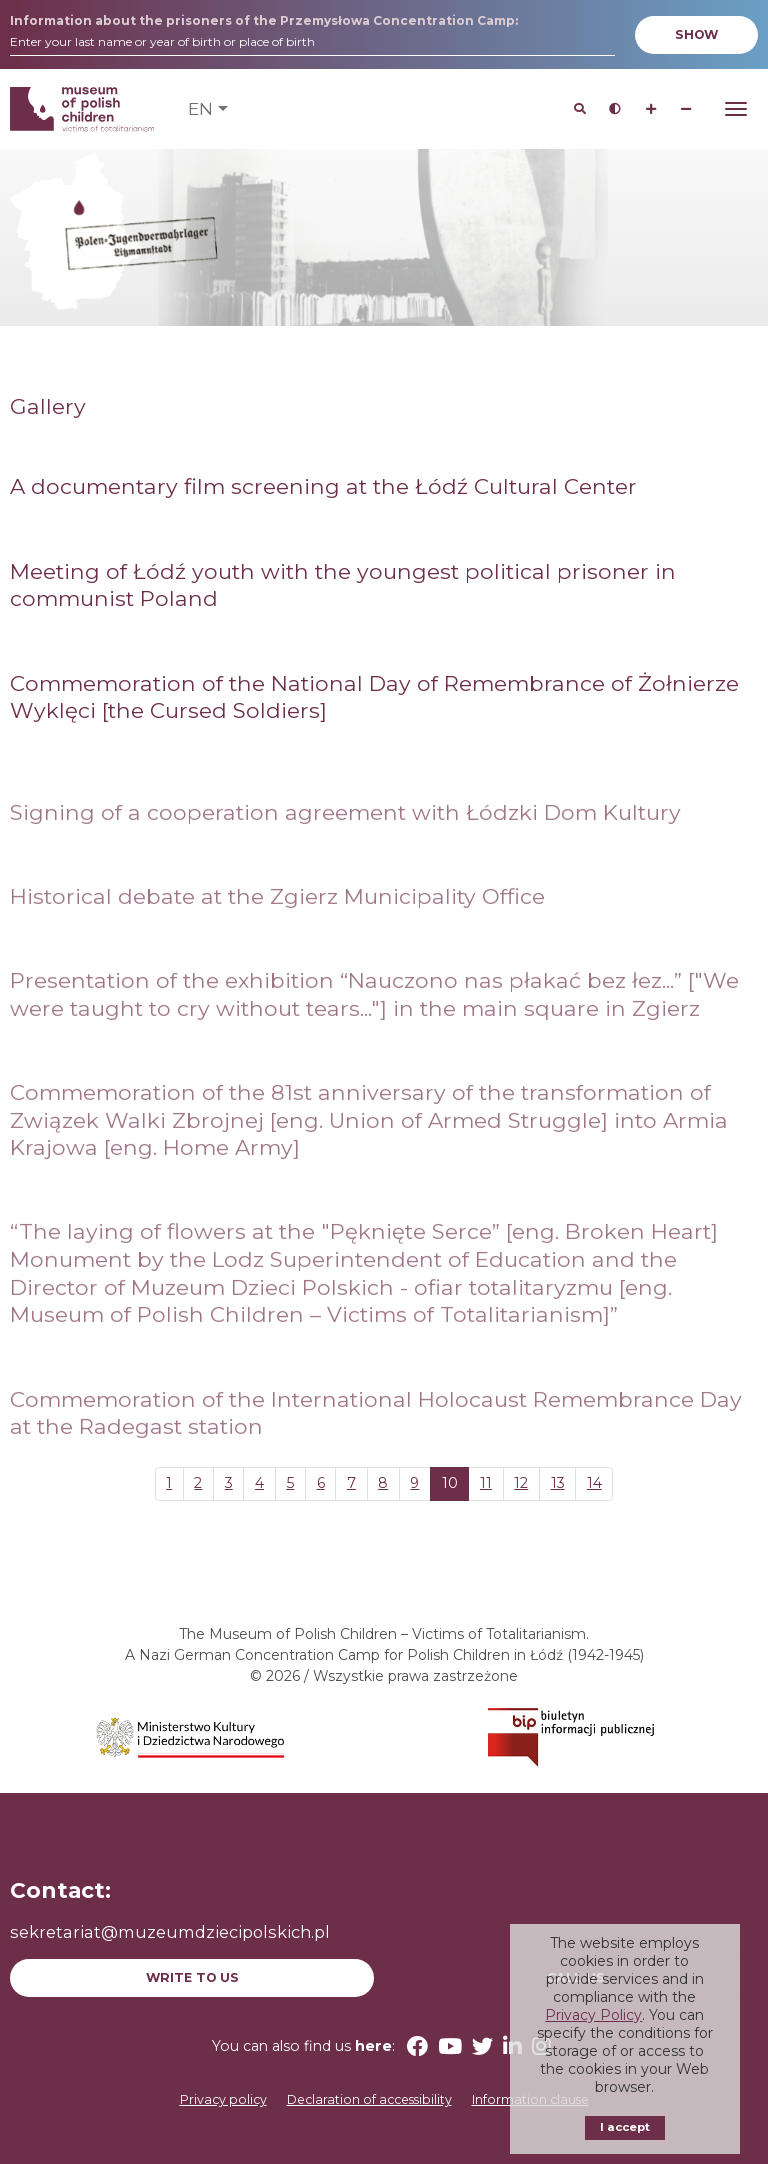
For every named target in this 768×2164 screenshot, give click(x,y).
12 (521, 1483)
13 (558, 1483)
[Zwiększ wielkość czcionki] (650, 109)
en (200, 108)
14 (594, 1483)
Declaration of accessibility (369, 2099)
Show (696, 34)
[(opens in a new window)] (192, 1736)
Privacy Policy (593, 2015)
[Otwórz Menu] (736, 109)
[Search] (579, 109)
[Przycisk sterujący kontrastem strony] (615, 109)
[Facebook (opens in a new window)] (417, 2046)
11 (486, 1483)
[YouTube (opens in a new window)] (450, 2046)
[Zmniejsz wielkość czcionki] (686, 109)
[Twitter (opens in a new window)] (482, 2046)
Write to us (192, 1977)
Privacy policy (223, 2099)
